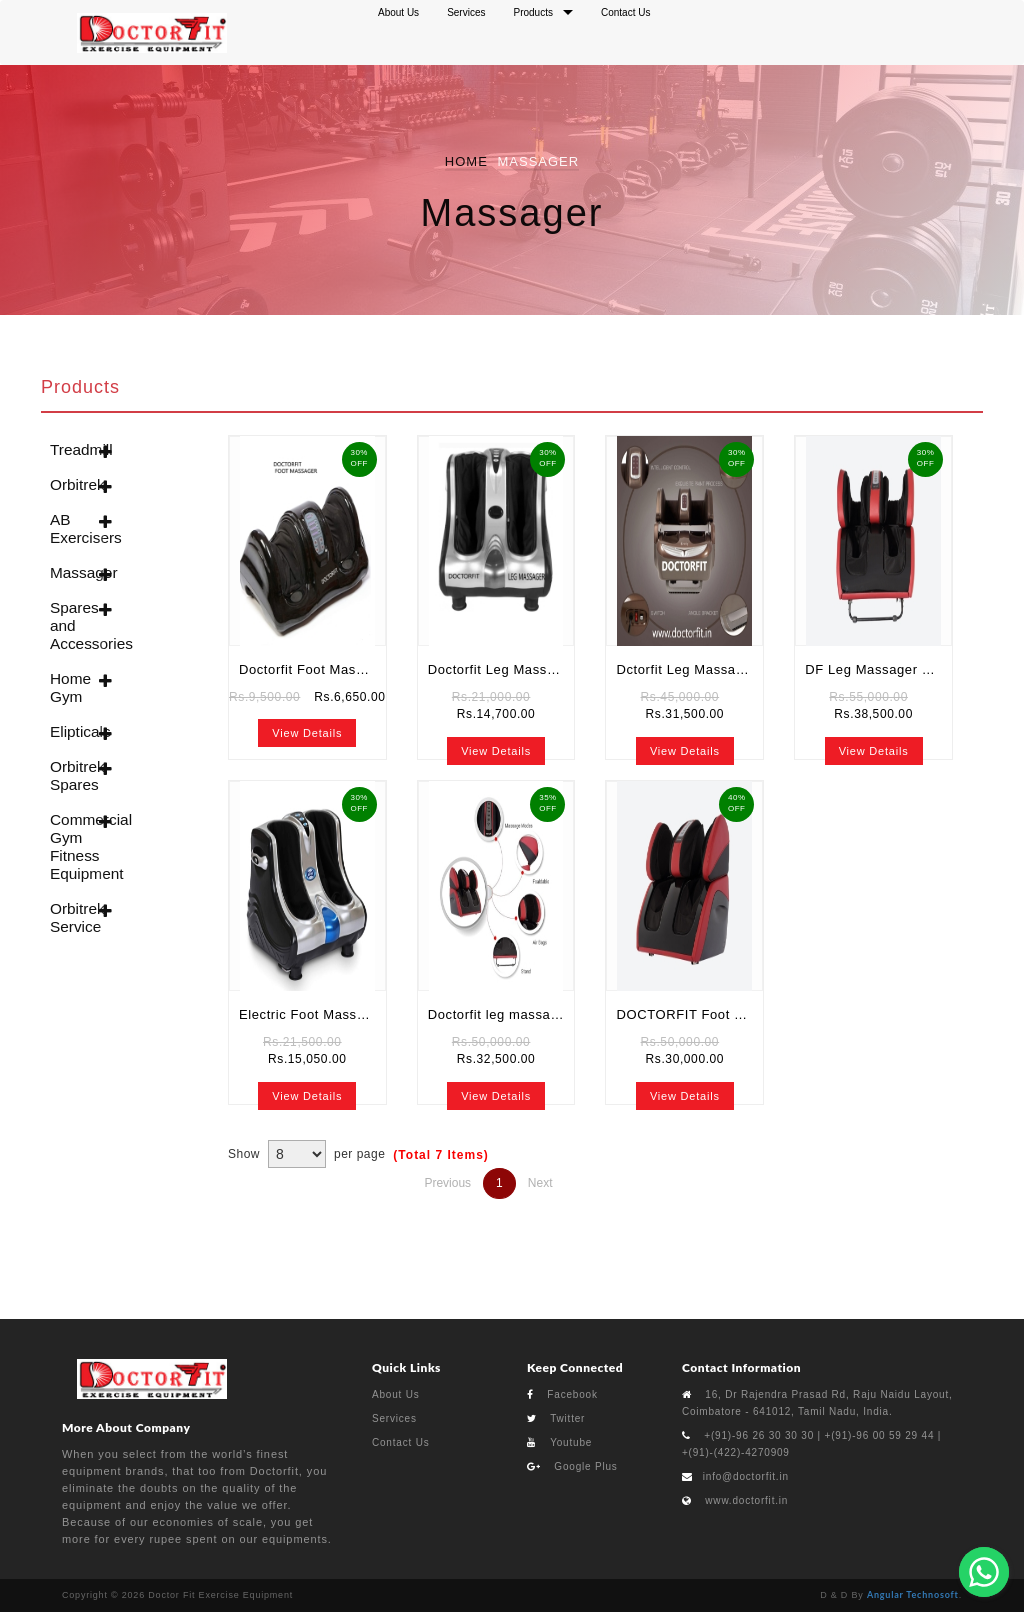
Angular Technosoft (913, 1594)
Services (394, 1418)
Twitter (556, 1418)
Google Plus (572, 1466)
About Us (396, 1394)
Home (466, 161)
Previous (447, 1183)
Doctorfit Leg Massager (501, 669)
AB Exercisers (72, 528)
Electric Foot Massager (312, 1014)
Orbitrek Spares (72, 775)
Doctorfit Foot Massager (312, 669)
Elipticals (72, 731)
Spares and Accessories (72, 625)
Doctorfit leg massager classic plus (501, 1014)
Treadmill (72, 449)
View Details (307, 733)
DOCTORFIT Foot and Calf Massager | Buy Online (689, 1014)
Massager (72, 572)
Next (540, 1183)
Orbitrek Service (72, 917)
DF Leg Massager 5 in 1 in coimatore (878, 669)
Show (244, 1154)
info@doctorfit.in (746, 1476)
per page (359, 1154)
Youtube (559, 1442)
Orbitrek (72, 484)
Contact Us (400, 1442)
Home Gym (70, 687)
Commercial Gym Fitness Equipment (72, 846)
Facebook (562, 1394)
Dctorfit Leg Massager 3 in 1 (689, 669)
